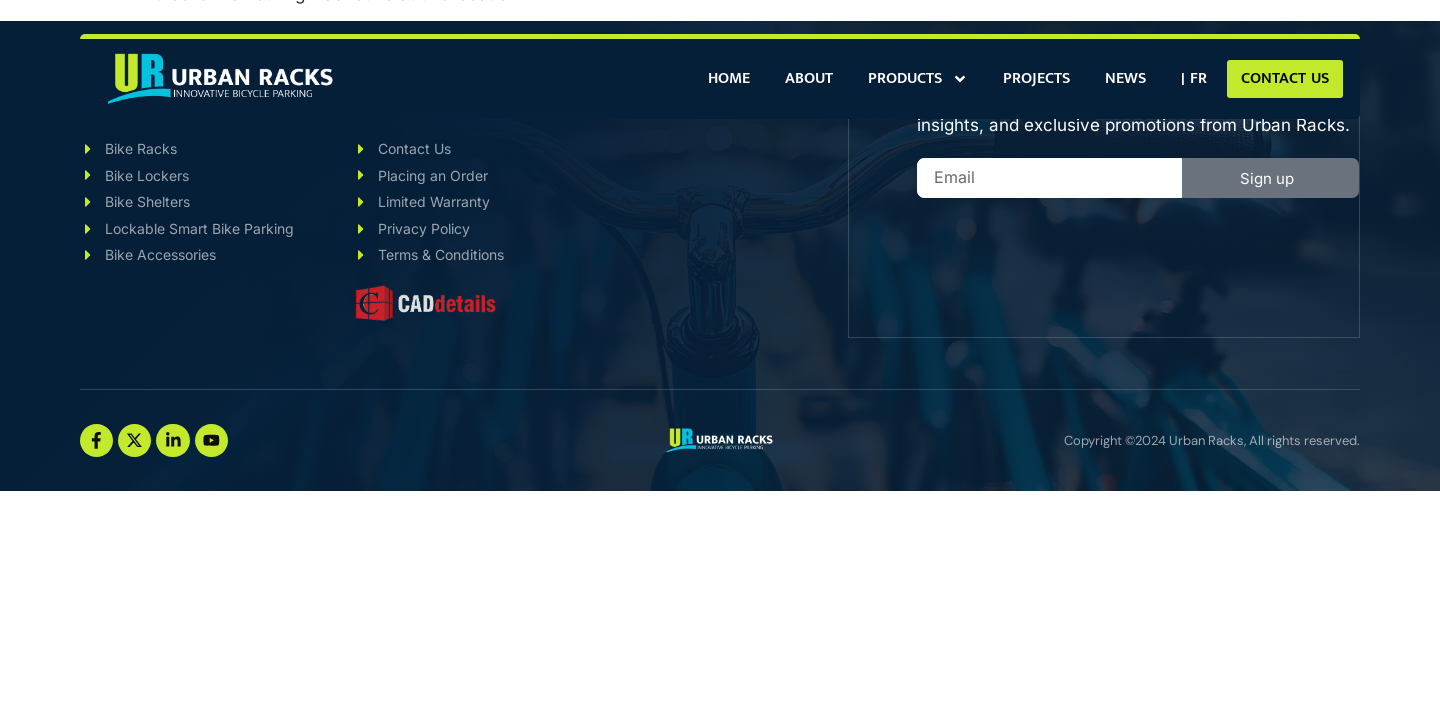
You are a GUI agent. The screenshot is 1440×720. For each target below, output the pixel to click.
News (1125, 78)
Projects (1036, 78)
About (809, 78)
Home (729, 78)
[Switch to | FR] (1194, 79)
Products (918, 79)
